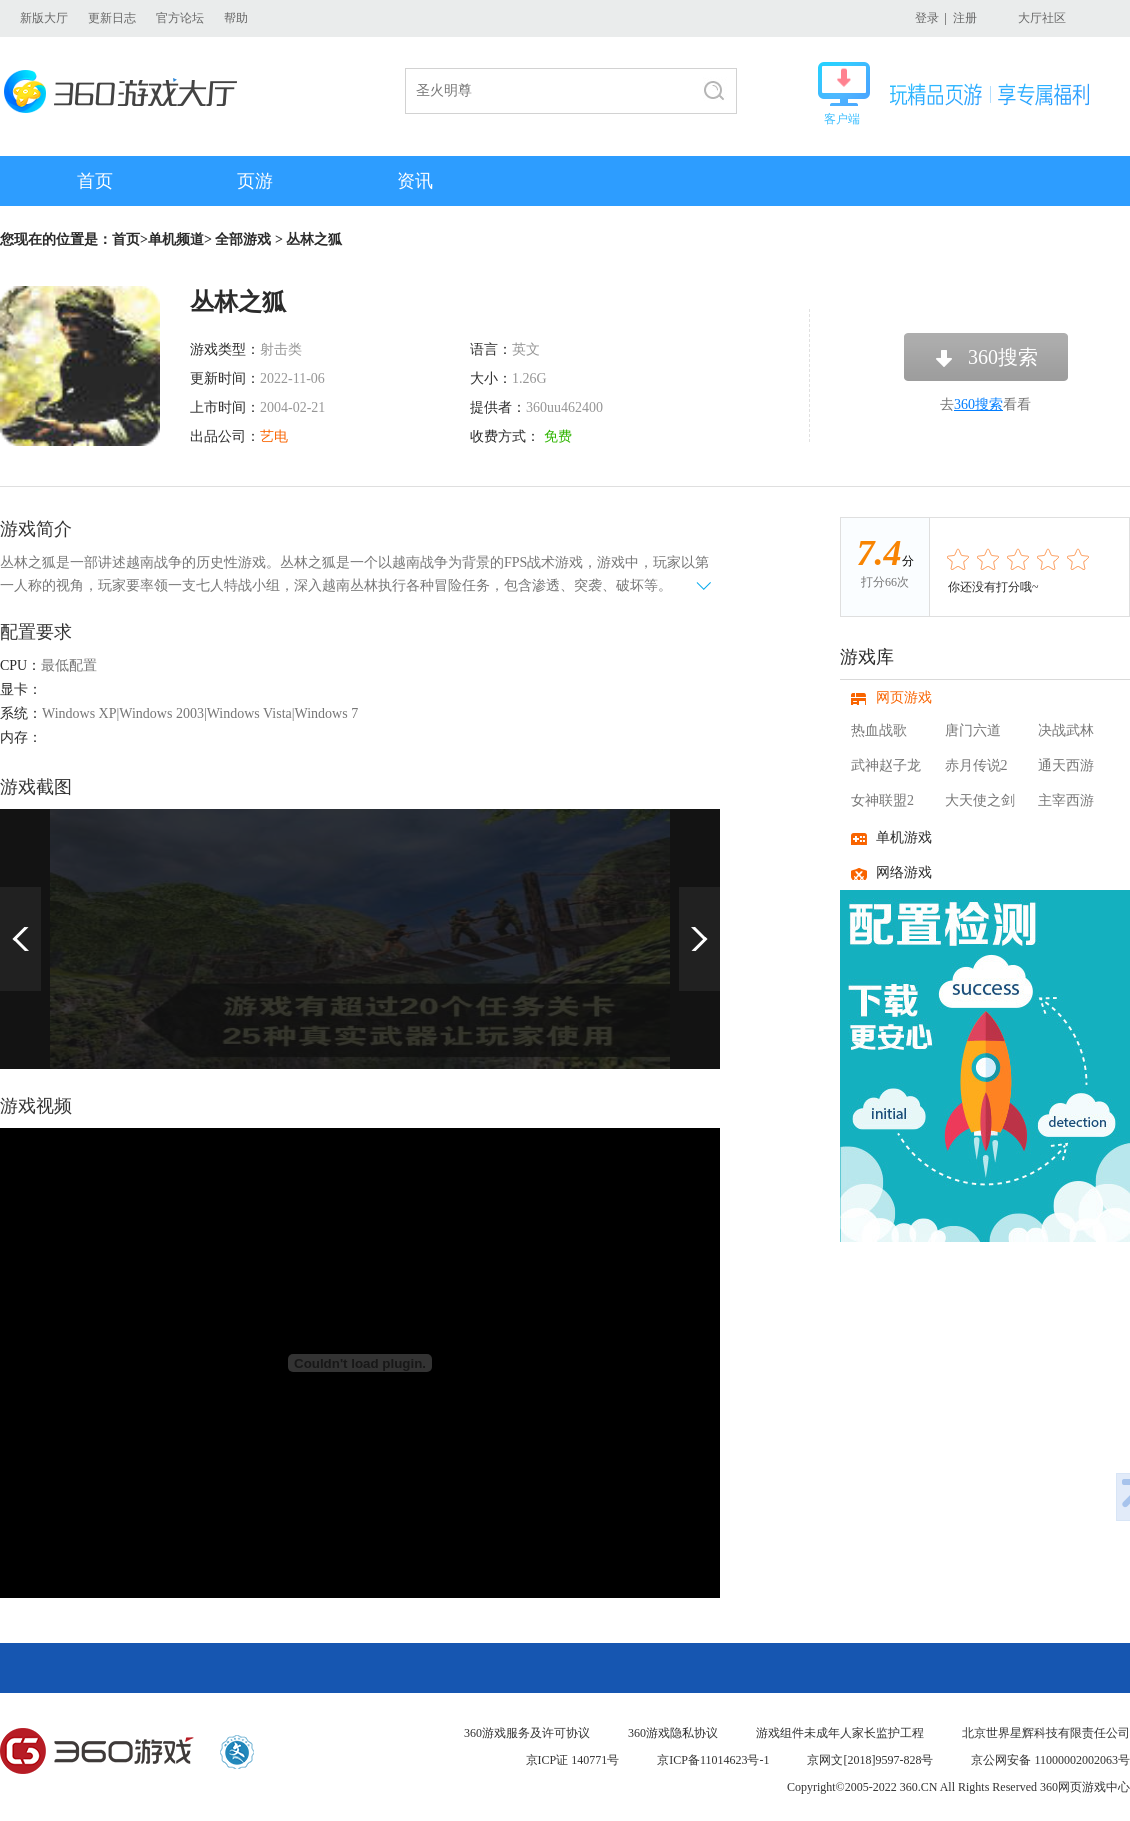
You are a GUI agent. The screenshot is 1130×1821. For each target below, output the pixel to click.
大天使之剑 (980, 800)
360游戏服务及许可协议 (527, 1733)
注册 (965, 18)
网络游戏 (904, 872)
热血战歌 (879, 730)
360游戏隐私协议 (673, 1733)
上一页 (20, 939)
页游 (255, 181)
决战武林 (1066, 730)
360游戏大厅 (126, 91)
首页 (95, 181)
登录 (927, 18)
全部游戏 (243, 239)
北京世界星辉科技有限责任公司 (1046, 1733)
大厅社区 (1042, 18)
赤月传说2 (976, 765)
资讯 (415, 181)
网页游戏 (904, 697)
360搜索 (1003, 357)
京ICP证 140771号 (573, 1760)
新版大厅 (44, 18)
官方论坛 (180, 18)
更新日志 (112, 18)
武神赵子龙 (886, 765)
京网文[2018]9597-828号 (870, 1760)
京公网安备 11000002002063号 (1050, 1760)
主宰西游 (1066, 800)
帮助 (236, 18)
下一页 (699, 939)
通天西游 (1066, 765)
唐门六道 (973, 730)
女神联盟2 (882, 800)
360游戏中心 (97, 1752)
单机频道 (176, 239)
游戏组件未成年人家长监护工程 (840, 1733)
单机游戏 (904, 837)
